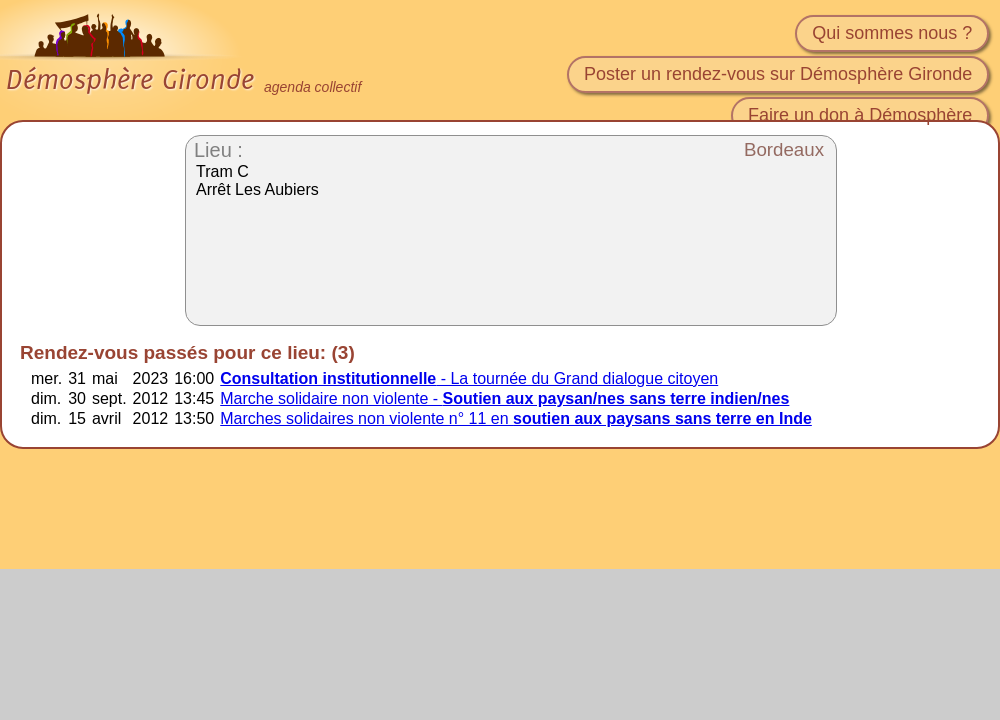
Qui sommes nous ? (892, 33)
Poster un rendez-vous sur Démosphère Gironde (778, 74)
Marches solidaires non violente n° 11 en (516, 418)
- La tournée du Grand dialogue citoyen (469, 378)
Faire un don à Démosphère (860, 115)
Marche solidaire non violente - (504, 398)
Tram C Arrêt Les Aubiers (257, 180)
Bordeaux (784, 149)
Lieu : (218, 150)
